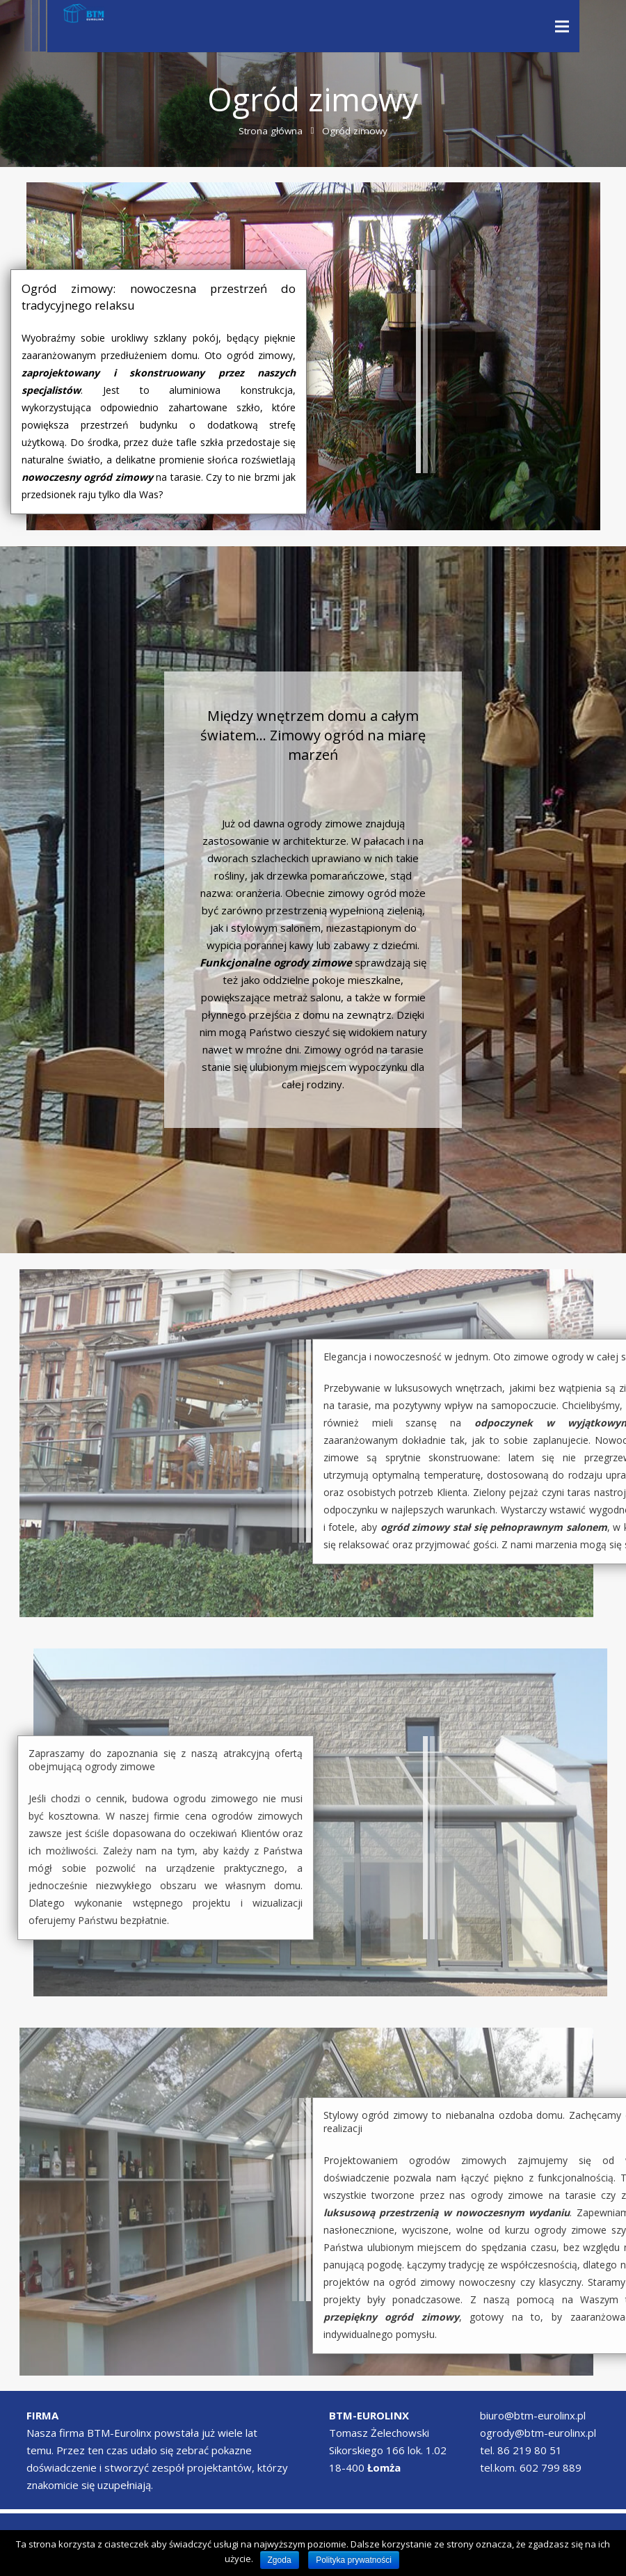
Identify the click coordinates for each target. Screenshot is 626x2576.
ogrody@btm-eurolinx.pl (538, 2433)
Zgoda (279, 2560)
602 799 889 (550, 2467)
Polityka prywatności (354, 2560)
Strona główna (271, 131)
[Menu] (562, 26)
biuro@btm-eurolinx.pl (533, 2415)
